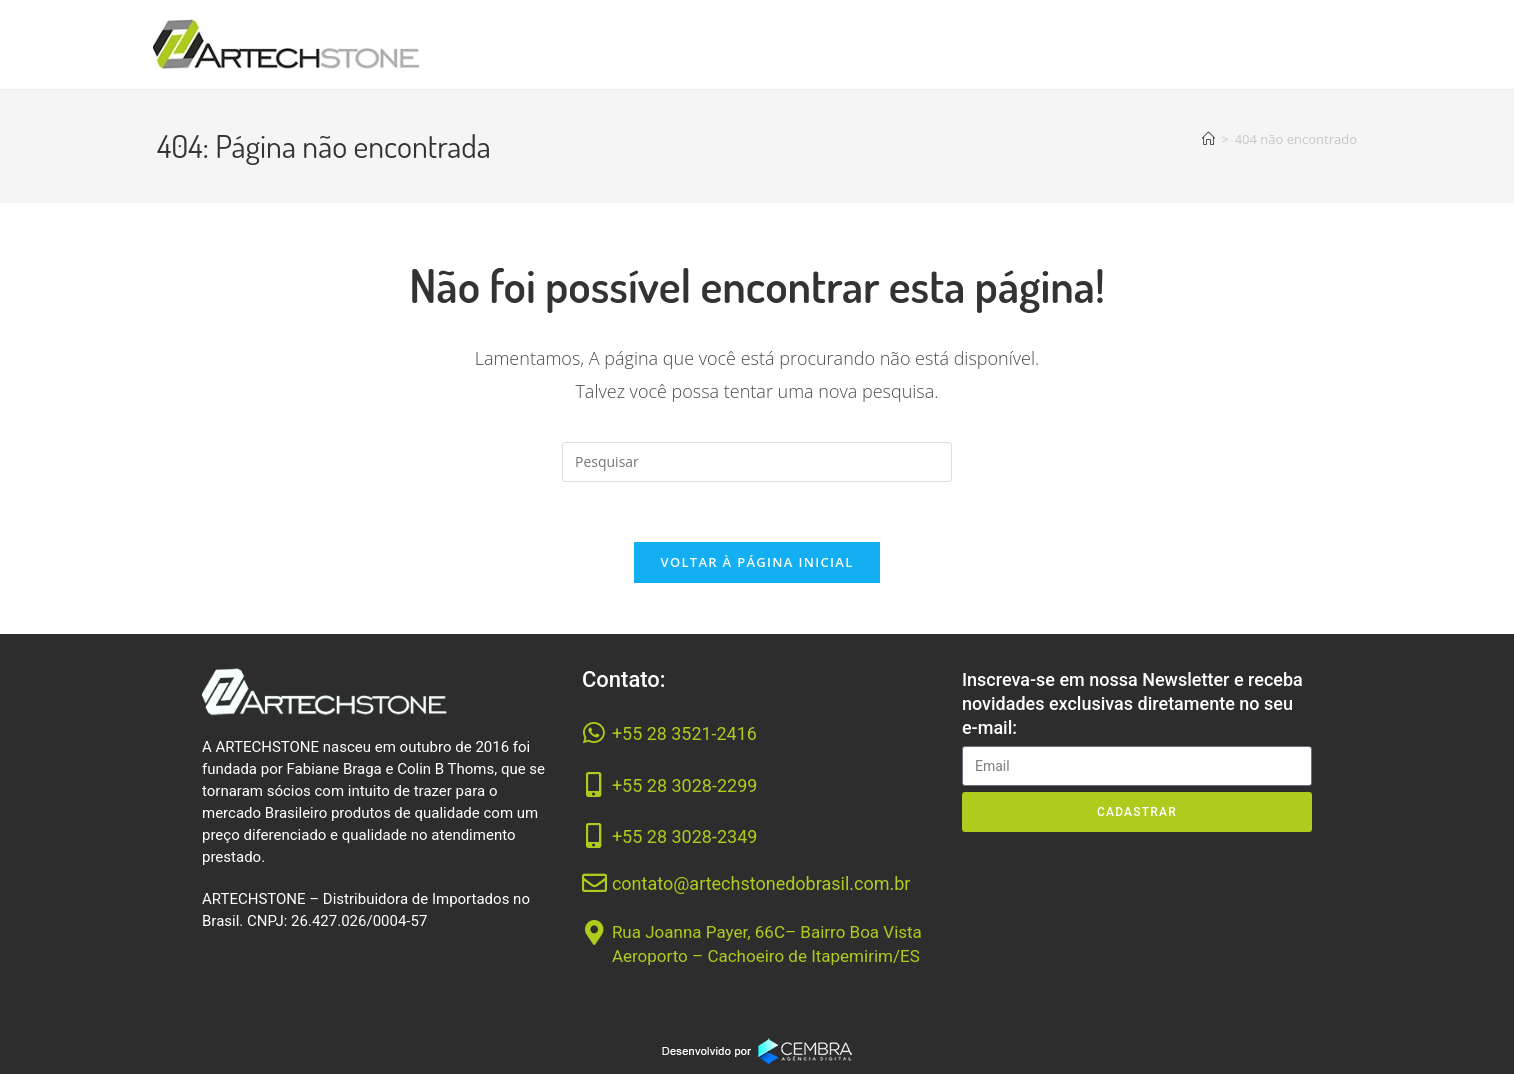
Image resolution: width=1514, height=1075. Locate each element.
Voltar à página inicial (756, 563)
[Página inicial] (1208, 139)
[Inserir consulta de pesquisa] (757, 462)
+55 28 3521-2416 (685, 734)
